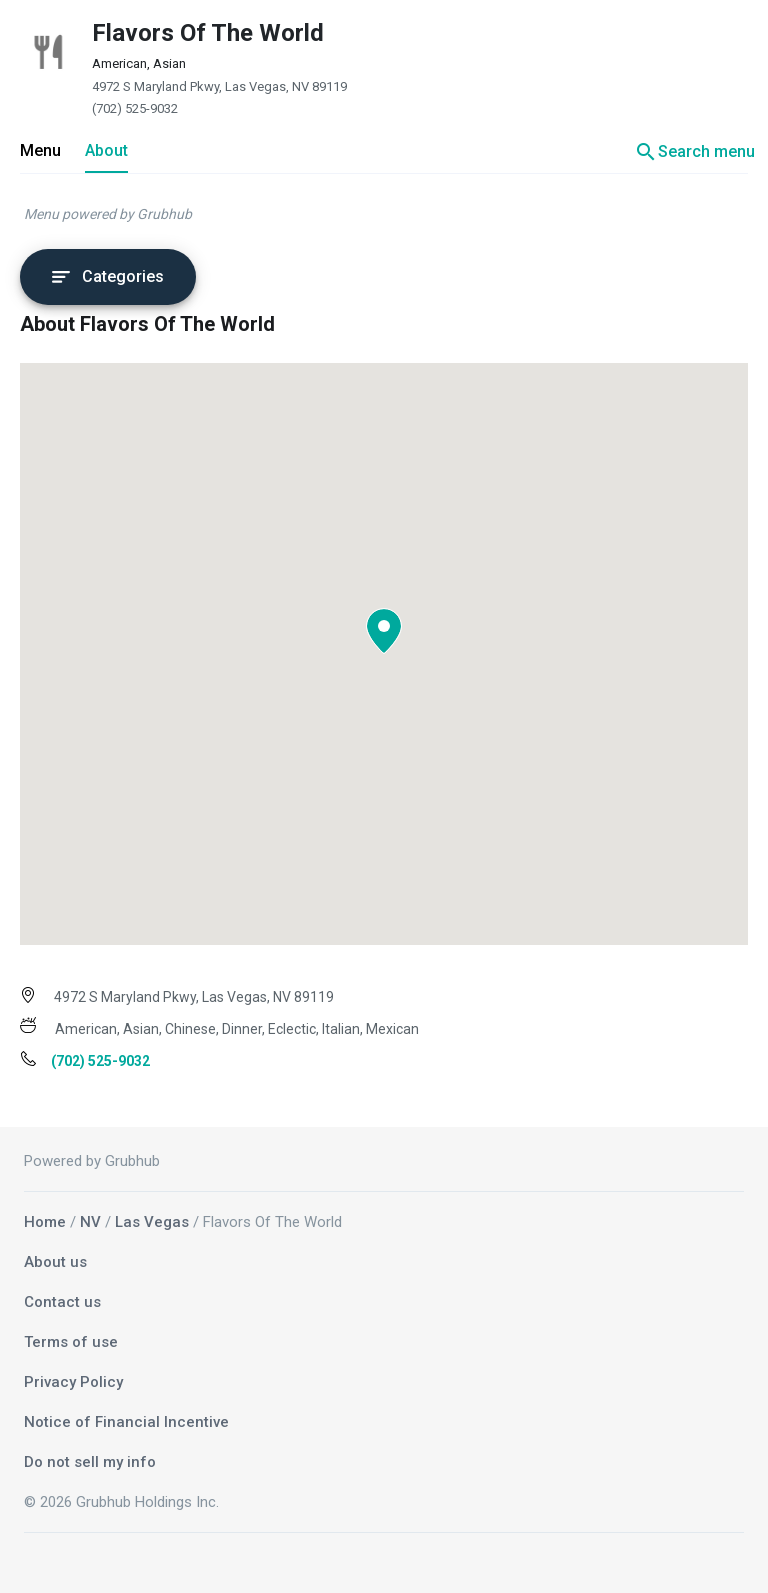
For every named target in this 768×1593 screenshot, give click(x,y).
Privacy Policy (73, 1382)
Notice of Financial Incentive (126, 1422)
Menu (40, 150)
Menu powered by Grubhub (108, 214)
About (106, 150)
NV (90, 1222)
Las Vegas (152, 1222)
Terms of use (71, 1342)
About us (55, 1262)
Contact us (62, 1302)
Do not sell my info (90, 1462)
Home (45, 1222)
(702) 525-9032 (135, 108)
